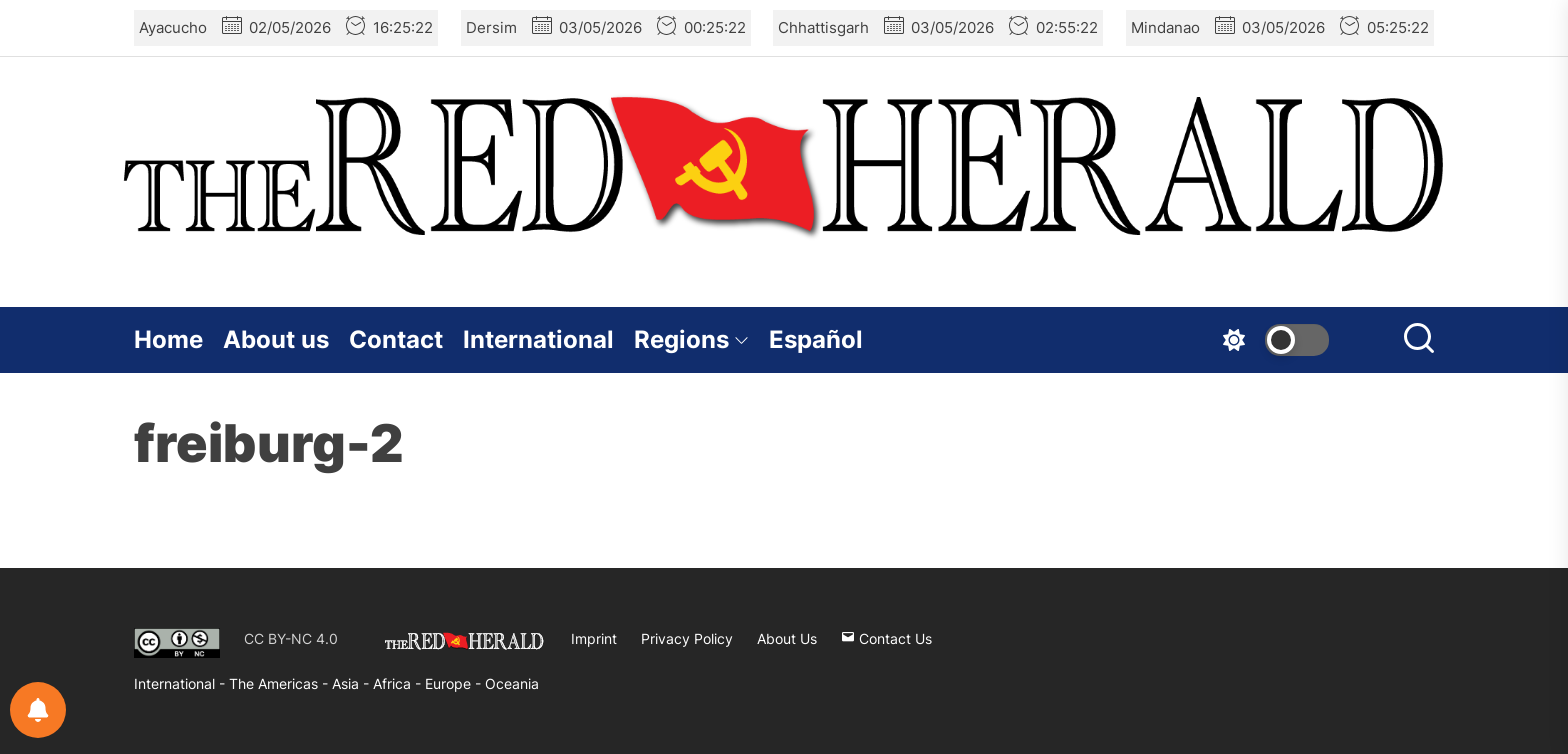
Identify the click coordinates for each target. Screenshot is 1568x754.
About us (276, 339)
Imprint (594, 638)
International (538, 339)
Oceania (512, 683)
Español (816, 339)
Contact (396, 339)
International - (181, 683)
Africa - (399, 683)
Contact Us (886, 638)
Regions (691, 339)
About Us (787, 638)
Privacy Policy (687, 638)
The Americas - (280, 683)
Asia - (352, 683)
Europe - (455, 683)
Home (168, 339)
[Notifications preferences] (38, 710)
